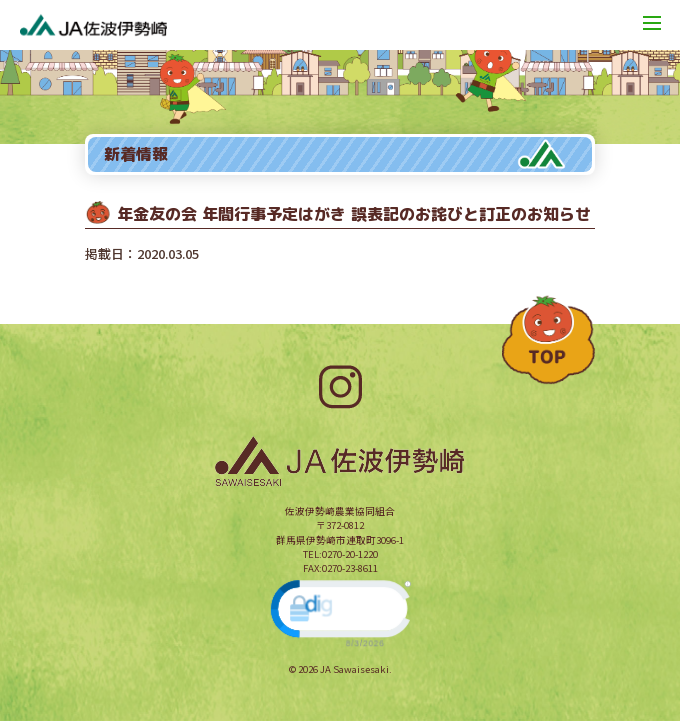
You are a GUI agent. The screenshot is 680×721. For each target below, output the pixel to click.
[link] (340, 611)
